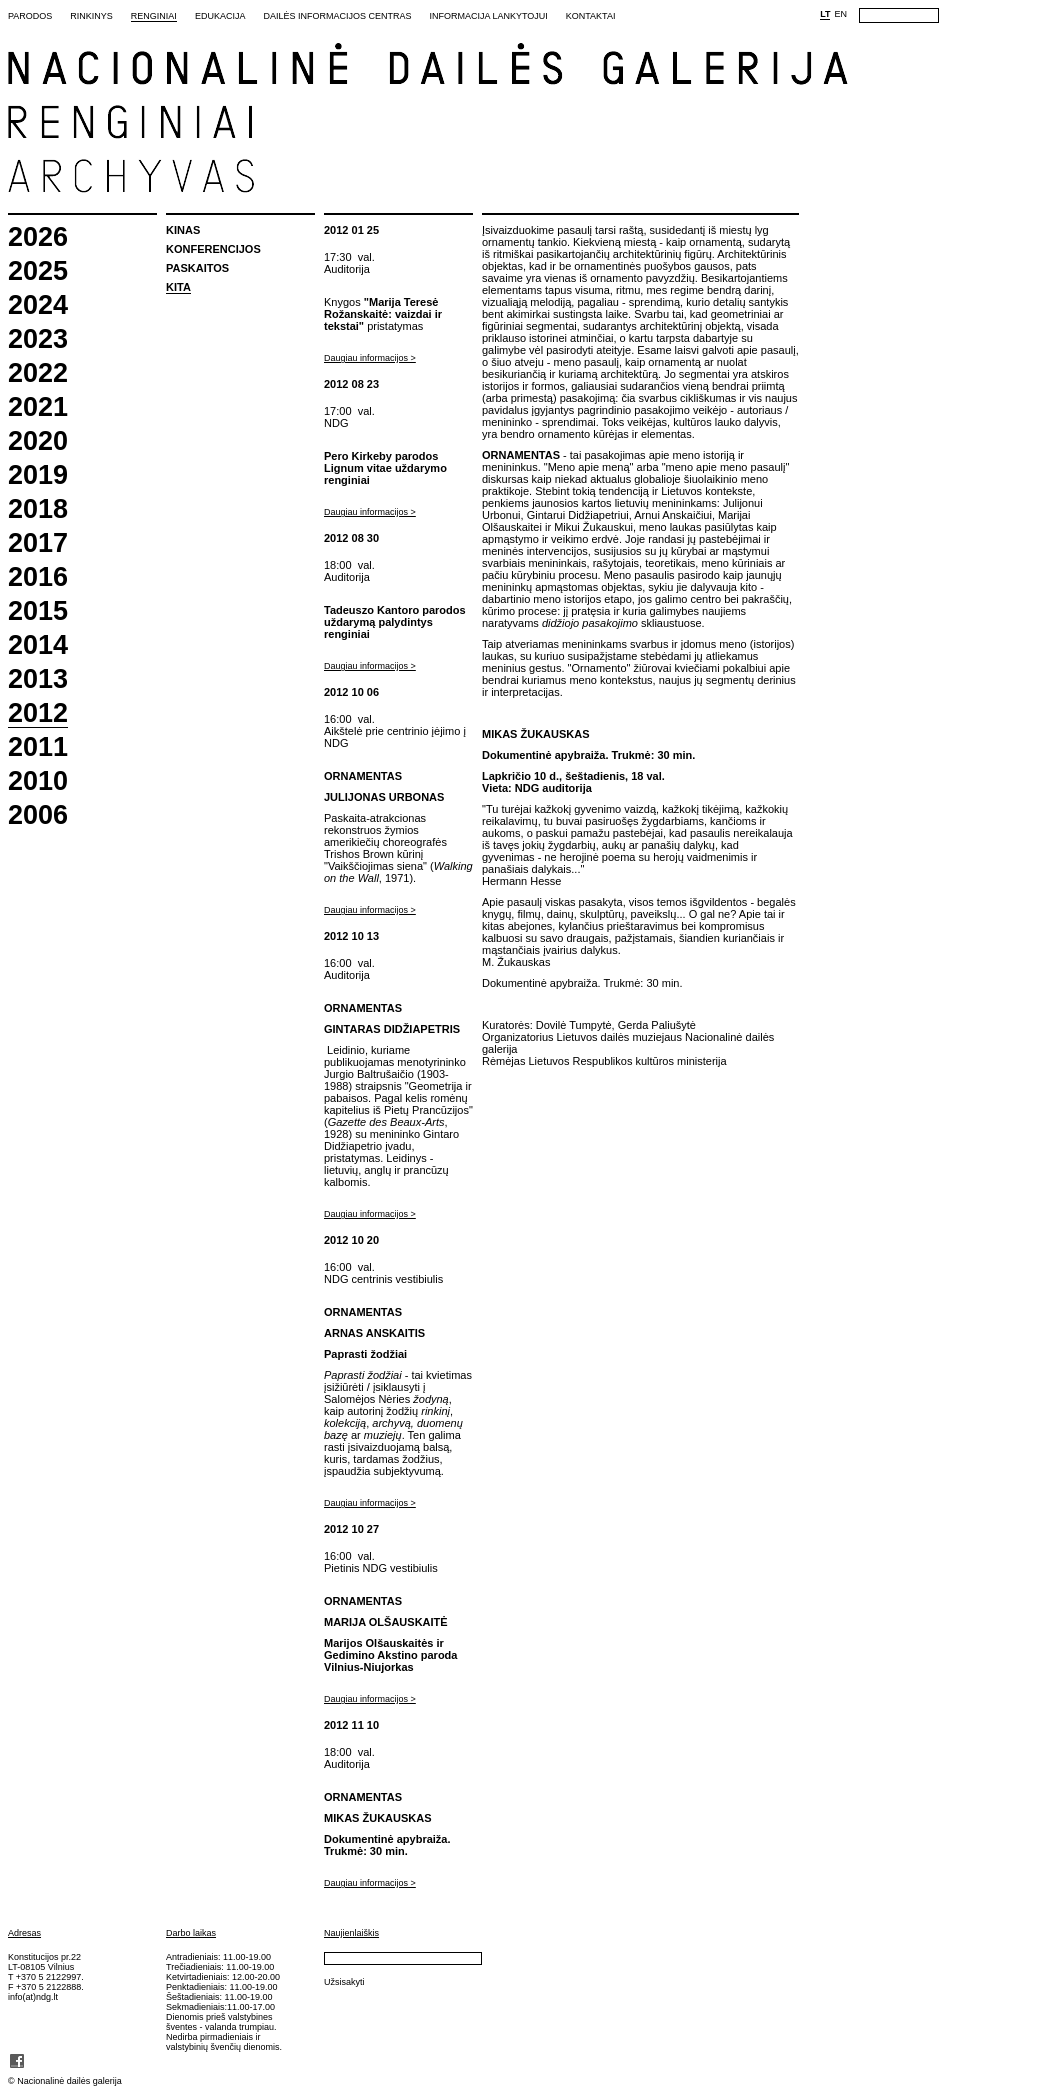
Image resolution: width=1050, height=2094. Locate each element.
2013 (38, 679)
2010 (38, 781)
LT (825, 14)
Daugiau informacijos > (370, 358)
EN (840, 14)
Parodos (30, 16)
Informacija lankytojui (488, 16)
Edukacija (220, 16)
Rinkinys (91, 16)
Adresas (24, 1933)
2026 (38, 237)
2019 (38, 475)
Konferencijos (213, 249)
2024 (38, 305)
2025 (38, 271)
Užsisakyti (344, 1982)
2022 (38, 373)
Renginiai (154, 16)
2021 (38, 407)
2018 (38, 509)
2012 (38, 714)
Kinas (183, 230)
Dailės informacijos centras (337, 16)
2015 (38, 611)
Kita (178, 287)
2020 (38, 441)
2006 (38, 815)
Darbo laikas (191, 1933)
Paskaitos (197, 268)
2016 (38, 577)
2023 (38, 339)
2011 (38, 747)
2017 (38, 543)
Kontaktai (591, 16)
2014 (38, 645)
